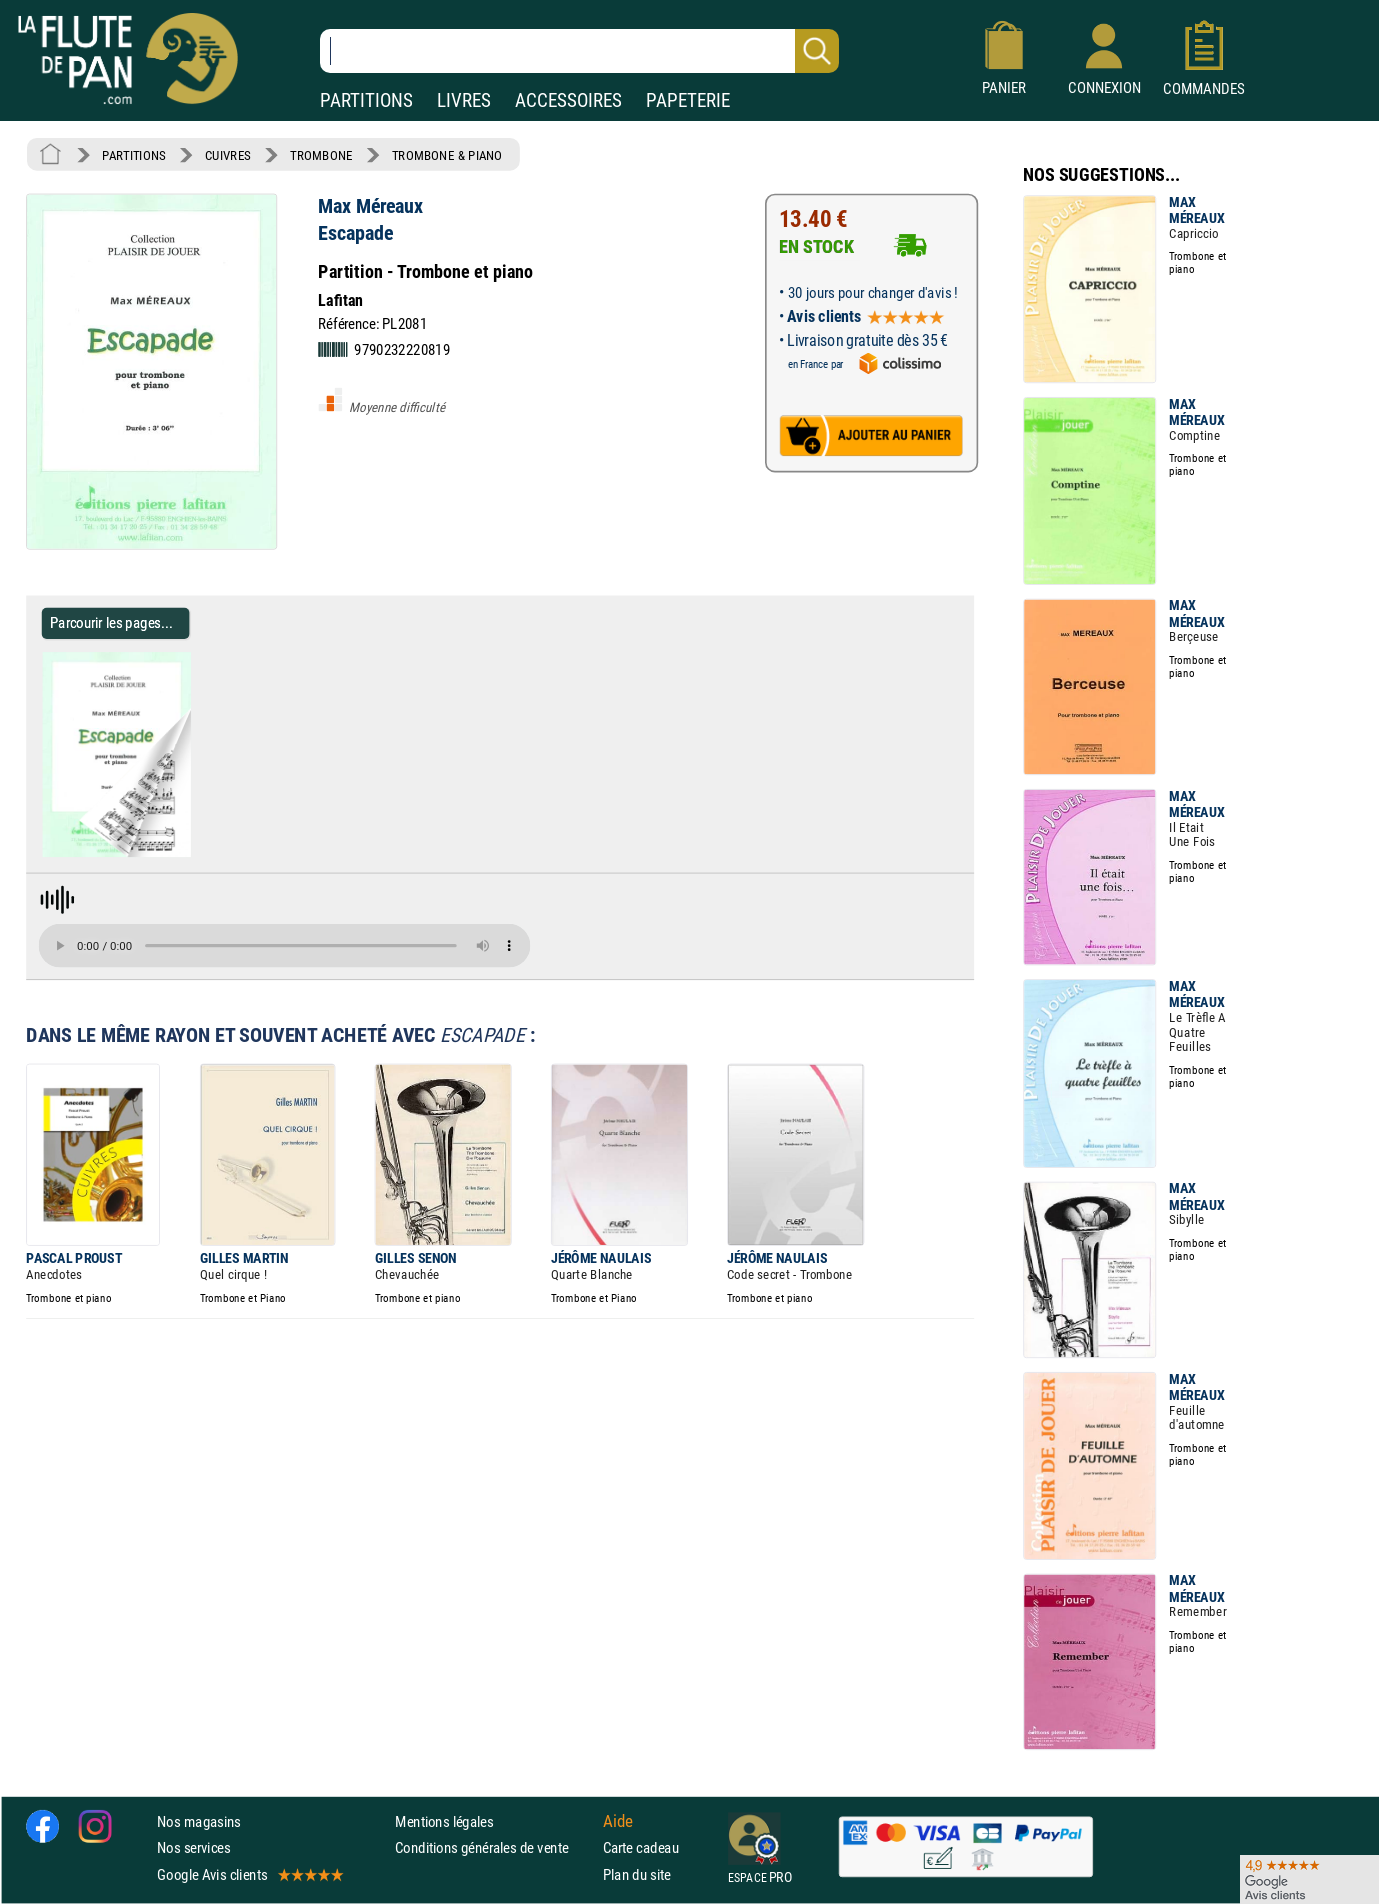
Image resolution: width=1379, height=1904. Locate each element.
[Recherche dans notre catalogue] (579, 51)
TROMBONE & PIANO (447, 155)
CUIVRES (228, 155)
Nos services (193, 1848)
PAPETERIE (688, 100)
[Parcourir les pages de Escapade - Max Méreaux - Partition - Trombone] (198, 853)
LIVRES (464, 100)
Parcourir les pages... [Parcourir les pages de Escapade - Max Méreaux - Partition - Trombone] (111, 622)
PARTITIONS (366, 100)
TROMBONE (321, 155)
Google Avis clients (249, 1874)
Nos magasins (199, 1822)
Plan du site (637, 1874)
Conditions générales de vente (494, 1848)
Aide (618, 1822)
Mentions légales (444, 1822)
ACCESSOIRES (568, 100)
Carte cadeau (641, 1848)
